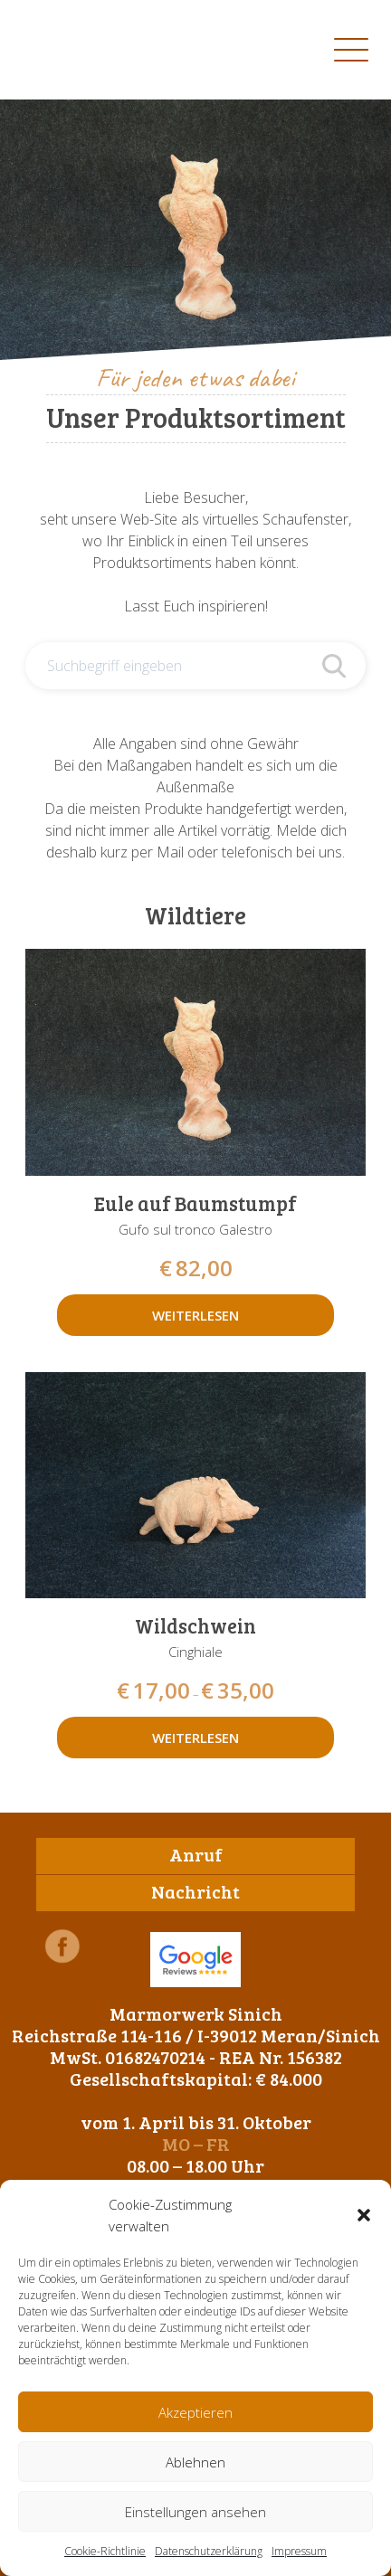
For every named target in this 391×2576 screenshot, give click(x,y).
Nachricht (195, 1891)
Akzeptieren (195, 2412)
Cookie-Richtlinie (105, 2551)
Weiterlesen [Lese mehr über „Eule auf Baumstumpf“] (195, 1315)
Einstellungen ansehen (195, 2512)
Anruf (196, 1854)
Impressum (299, 2551)
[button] (364, 2215)
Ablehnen (195, 2462)
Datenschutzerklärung (208, 2551)
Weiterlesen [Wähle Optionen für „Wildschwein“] (195, 1737)
